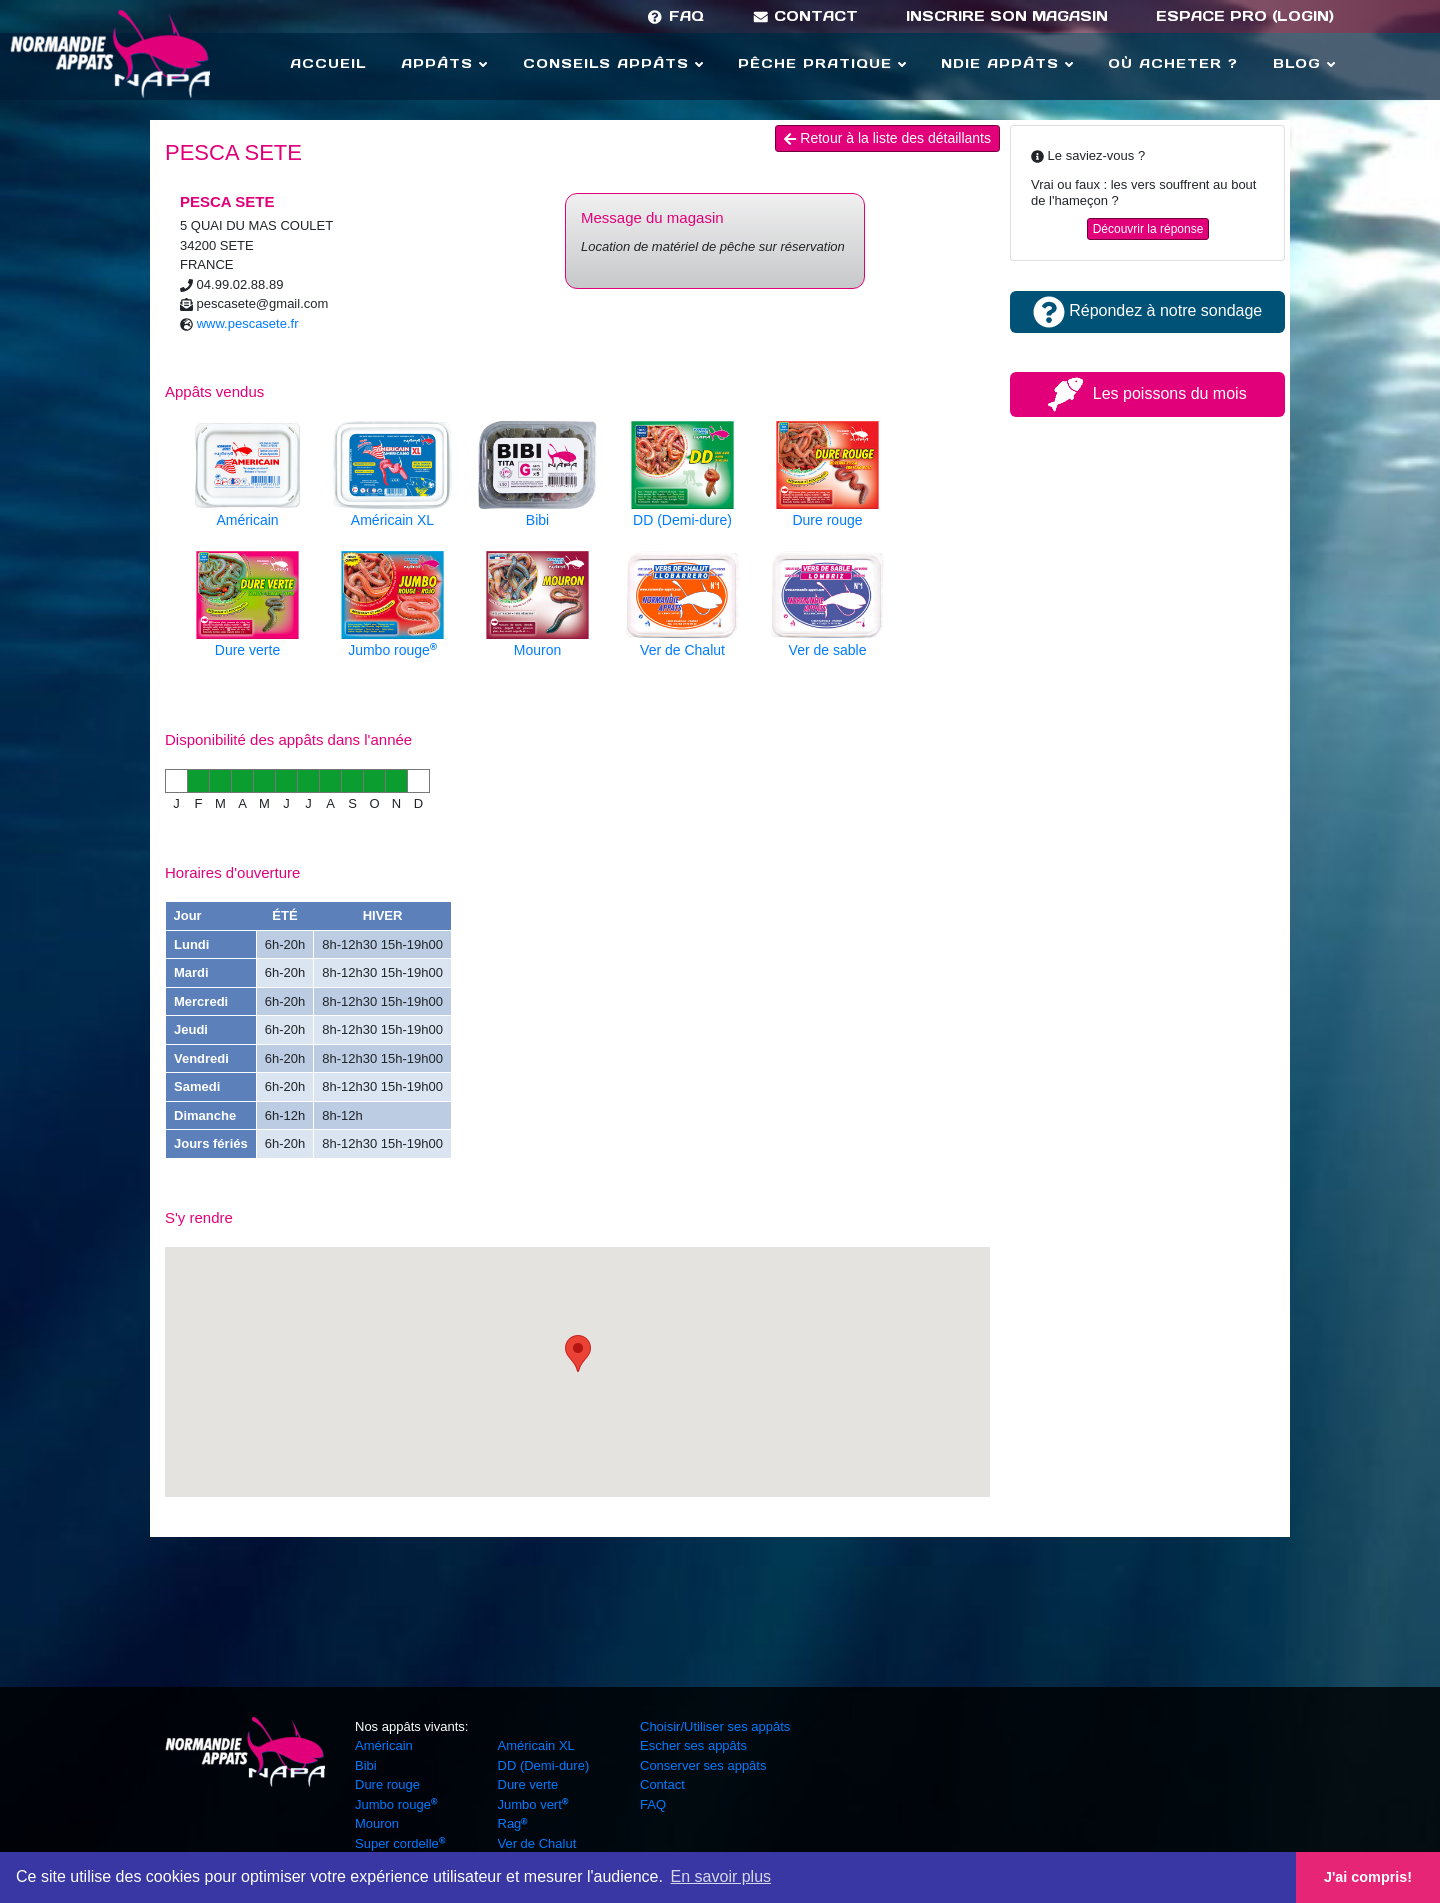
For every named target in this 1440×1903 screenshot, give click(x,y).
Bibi (366, 1765)
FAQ (675, 16)
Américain (384, 1745)
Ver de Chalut (537, 1843)
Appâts (444, 63)
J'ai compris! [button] (1368, 1877)
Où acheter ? (1173, 63)
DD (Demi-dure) (544, 1765)
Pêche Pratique (822, 63)
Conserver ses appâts (703, 1765)
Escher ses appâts (693, 1745)
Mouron (377, 1823)
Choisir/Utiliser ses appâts (715, 1726)
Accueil (328, 63)
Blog (1304, 63)
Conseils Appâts (613, 63)
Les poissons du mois (1147, 393)
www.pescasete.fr (248, 323)
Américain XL (536, 1745)
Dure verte (528, 1784)
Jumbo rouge (396, 1804)
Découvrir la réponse (1148, 229)
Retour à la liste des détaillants (887, 138)
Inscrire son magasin (1007, 16)
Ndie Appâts (1007, 63)
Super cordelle (400, 1843)
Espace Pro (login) (1245, 16)
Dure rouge (387, 1784)
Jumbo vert (533, 1804)
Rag (513, 1823)
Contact (805, 16)
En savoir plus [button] (721, 1876)
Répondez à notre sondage (1147, 310)
